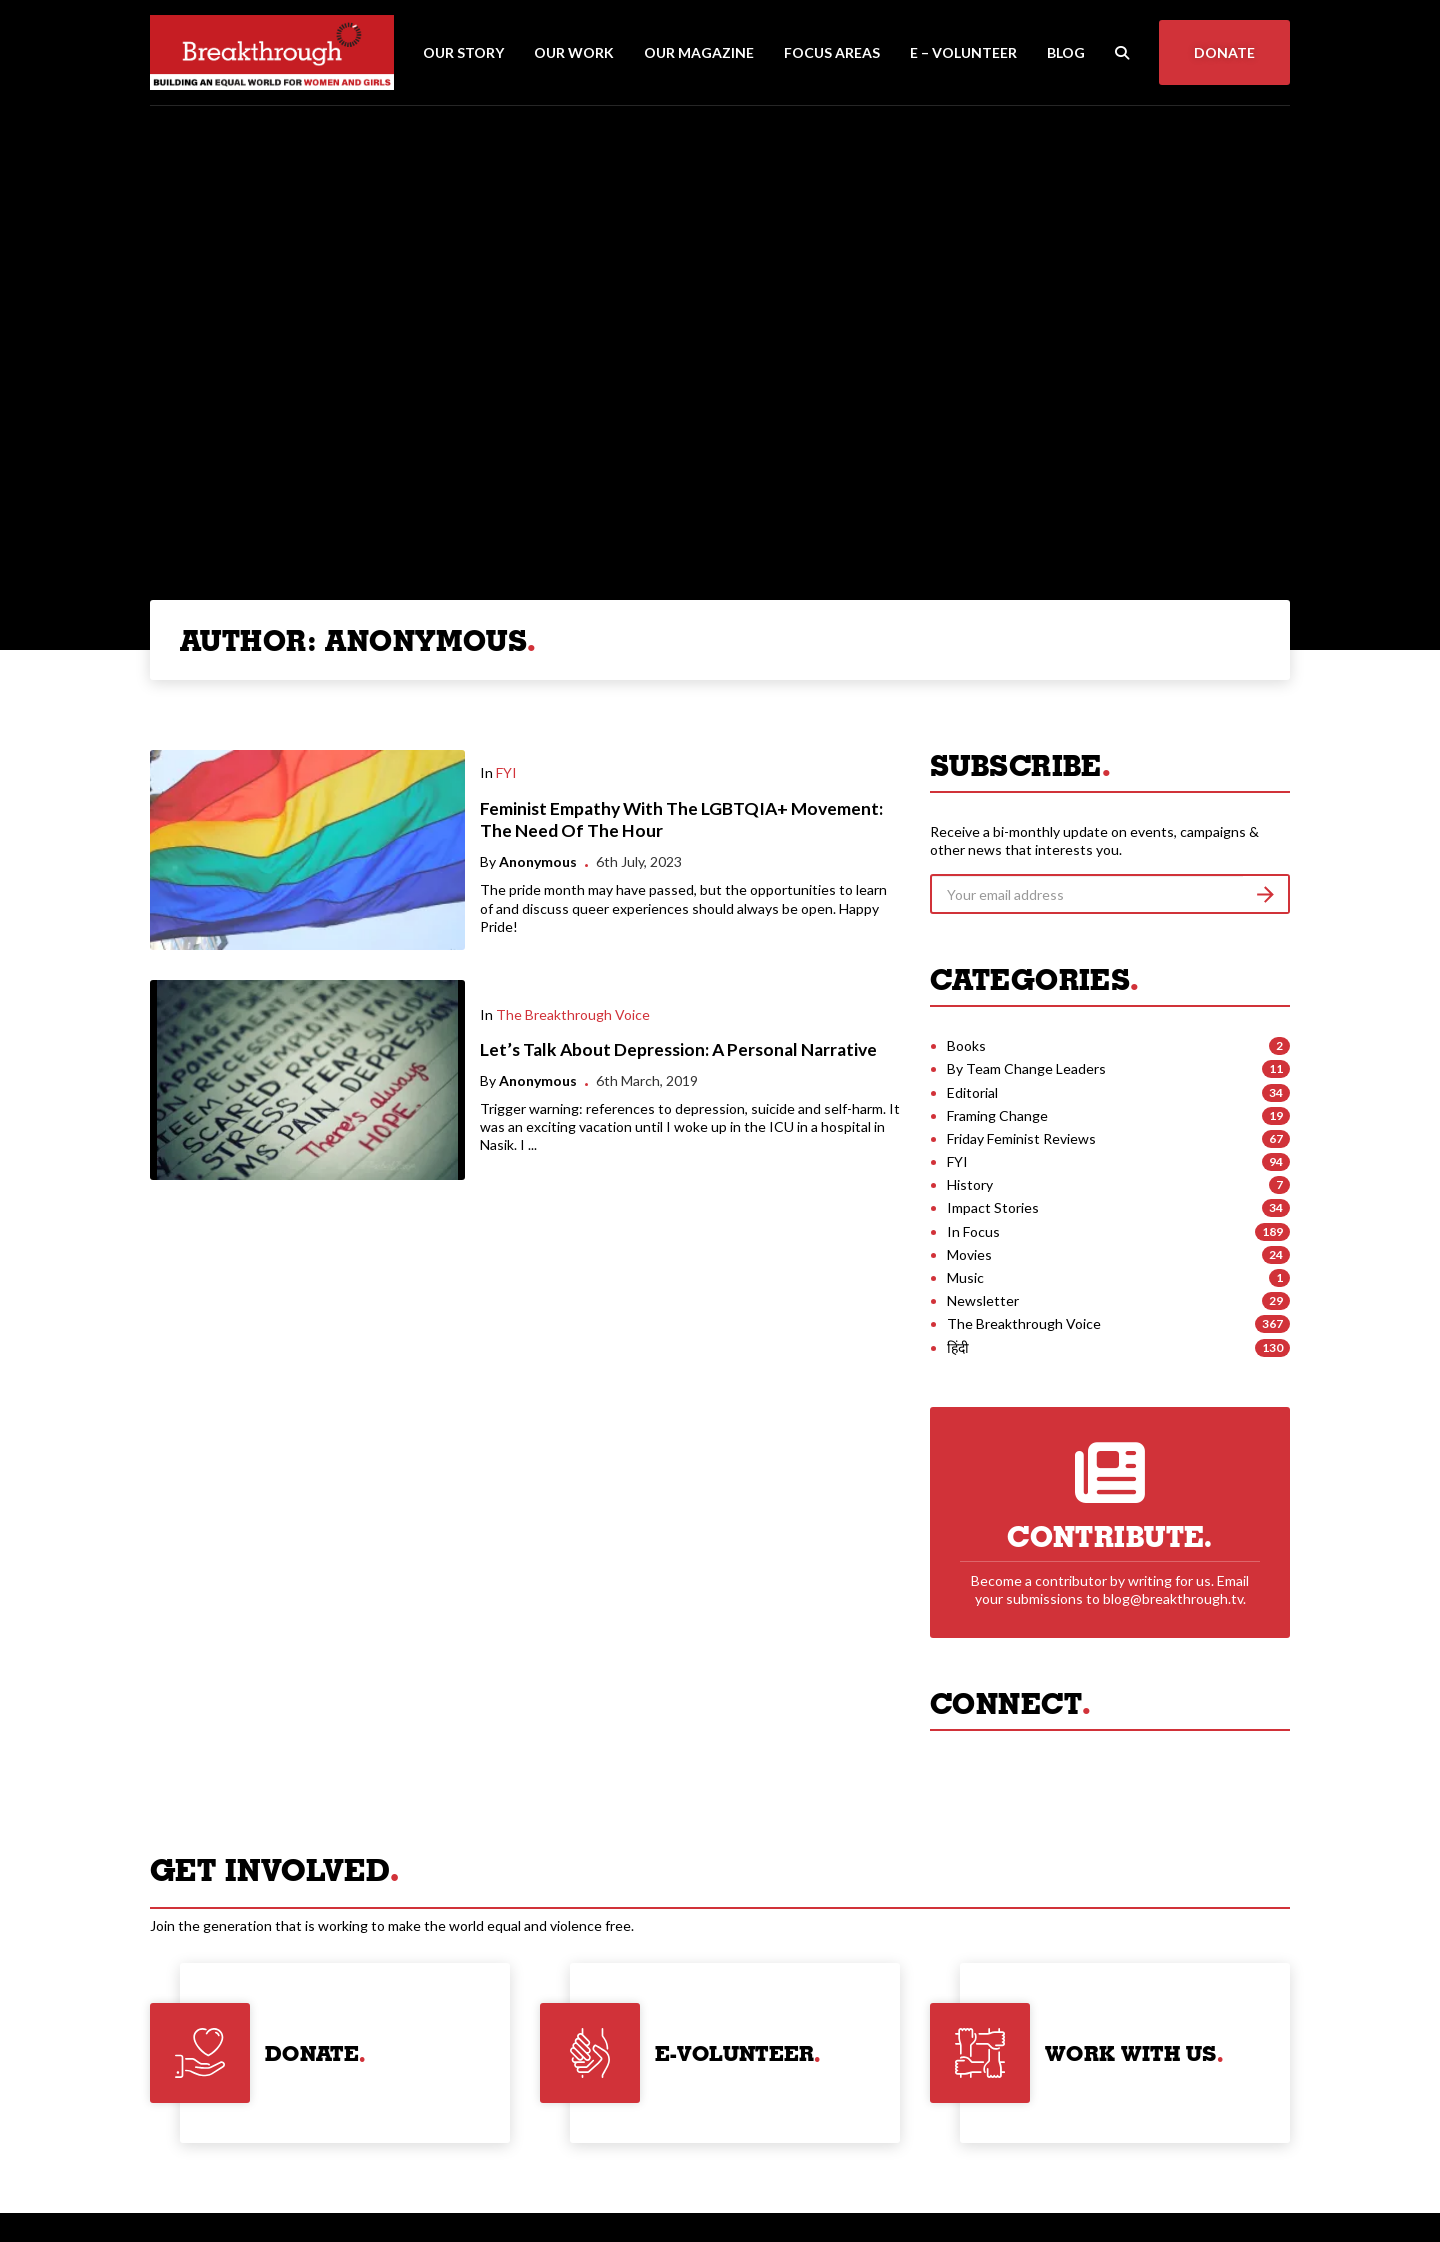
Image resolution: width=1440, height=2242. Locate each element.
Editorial (972, 1092)
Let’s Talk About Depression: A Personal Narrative (678, 1049)
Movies (969, 1254)
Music (965, 1277)
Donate (1224, 52)
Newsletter (983, 1300)
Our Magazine (699, 52)
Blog (1066, 52)
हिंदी (958, 1347)
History (970, 1184)
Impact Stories (993, 1207)
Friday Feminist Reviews (1021, 1138)
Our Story (463, 52)
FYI (506, 772)
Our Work (574, 52)
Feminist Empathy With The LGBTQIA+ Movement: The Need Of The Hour (681, 820)
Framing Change (997, 1115)
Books (966, 1045)
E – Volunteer (963, 52)
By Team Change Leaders (1026, 1068)
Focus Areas (832, 52)
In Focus (973, 1231)
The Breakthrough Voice (573, 1014)
